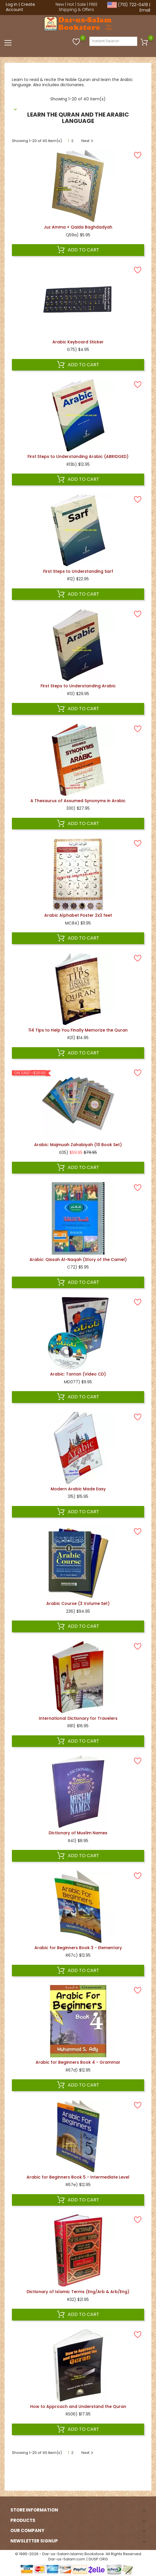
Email (145, 10)
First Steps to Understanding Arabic (78, 686)
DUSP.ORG (98, 2559)
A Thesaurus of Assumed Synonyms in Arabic (78, 801)
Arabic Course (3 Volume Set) (78, 1603)
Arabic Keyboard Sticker (78, 342)
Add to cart (78, 250)
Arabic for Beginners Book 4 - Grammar (78, 2062)
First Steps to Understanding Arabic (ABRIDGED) (78, 456)
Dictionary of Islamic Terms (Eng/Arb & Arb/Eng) (78, 2292)
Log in (11, 4)
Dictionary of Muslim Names (78, 1833)
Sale (81, 4)
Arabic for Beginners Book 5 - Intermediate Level (78, 2177)
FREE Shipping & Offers (78, 6)
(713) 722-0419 (133, 5)
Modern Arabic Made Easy (78, 1489)
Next (88, 140)
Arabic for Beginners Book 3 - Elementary (78, 1948)
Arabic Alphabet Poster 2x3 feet (78, 915)
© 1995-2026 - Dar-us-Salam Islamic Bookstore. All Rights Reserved (78, 2554)
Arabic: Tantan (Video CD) (78, 1374)
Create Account (20, 6)
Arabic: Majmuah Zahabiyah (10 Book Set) (78, 1145)
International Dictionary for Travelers (78, 1718)
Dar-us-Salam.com (66, 2559)
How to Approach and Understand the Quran (78, 2406)
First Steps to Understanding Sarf (78, 571)
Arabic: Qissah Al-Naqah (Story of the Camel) (78, 1259)
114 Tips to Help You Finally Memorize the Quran (78, 1030)
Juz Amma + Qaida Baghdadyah (78, 227)
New (60, 4)
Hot (70, 4)
